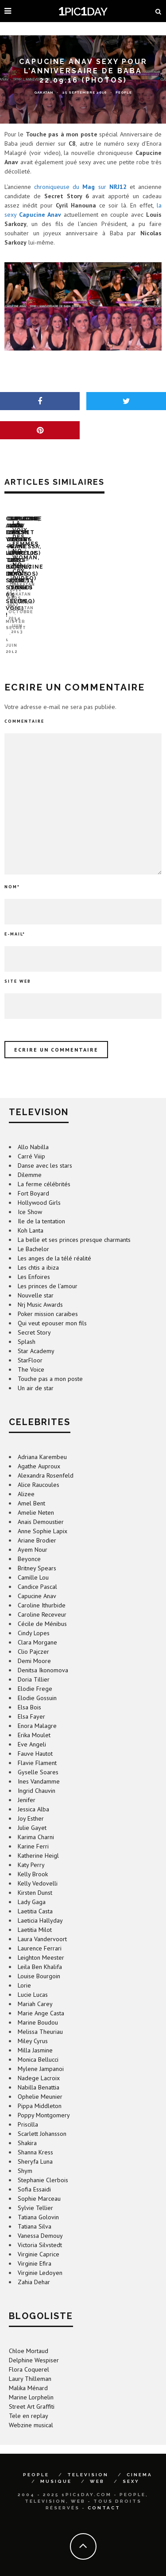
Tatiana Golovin (38, 2202)
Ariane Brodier (37, 1526)
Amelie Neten (36, 1498)
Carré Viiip (31, 1142)
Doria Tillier (34, 1665)
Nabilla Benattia (38, 2073)
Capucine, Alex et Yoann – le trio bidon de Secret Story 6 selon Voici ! (70, 624)
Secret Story (34, 1318)
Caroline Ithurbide (42, 1591)
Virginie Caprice (38, 2240)
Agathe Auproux (39, 1452)
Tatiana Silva (34, 2212)
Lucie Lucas (33, 1980)
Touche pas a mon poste (50, 1364)
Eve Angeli (32, 1730)
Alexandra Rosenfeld (45, 1461)
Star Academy (36, 1336)
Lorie (24, 1971)
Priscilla (28, 2110)
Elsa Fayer (31, 1702)
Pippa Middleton (40, 2091)
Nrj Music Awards (40, 1290)
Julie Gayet (32, 1813)
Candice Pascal (37, 1572)
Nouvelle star (36, 1281)
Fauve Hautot (35, 1739)
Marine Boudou (38, 2008)
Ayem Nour (32, 1535)
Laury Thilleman (30, 2364)
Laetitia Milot (35, 1915)
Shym (25, 2156)
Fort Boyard (33, 1179)
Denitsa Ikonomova (43, 1656)
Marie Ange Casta (41, 1999)
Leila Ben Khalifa (40, 1952)
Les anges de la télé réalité (54, 1244)
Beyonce (29, 1544)
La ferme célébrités (44, 1169)
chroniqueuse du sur (80, 187)
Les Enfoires (34, 1262)
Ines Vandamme (39, 1767)
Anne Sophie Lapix (42, 1516)
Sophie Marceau (39, 2184)
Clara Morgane (37, 1628)
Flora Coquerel (29, 2355)
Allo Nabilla (33, 1132)
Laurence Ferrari (40, 1934)
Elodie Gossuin (37, 1683)
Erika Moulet (34, 1720)
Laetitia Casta (35, 1897)
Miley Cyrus (33, 2026)
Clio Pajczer (33, 1637)
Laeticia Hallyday (40, 1906)
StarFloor (30, 1346)
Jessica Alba (33, 1795)
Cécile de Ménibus (42, 1609)
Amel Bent (31, 1489)
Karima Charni (36, 1822)
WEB (97, 2466)
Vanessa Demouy (40, 2221)
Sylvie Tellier (35, 2193)
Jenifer (26, 1785)
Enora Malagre (37, 1711)
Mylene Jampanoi (41, 2054)
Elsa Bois (29, 1693)
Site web (17, 966)
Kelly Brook (33, 1859)
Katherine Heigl (38, 1841)
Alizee (26, 1479)
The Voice (31, 1355)
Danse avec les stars (45, 1151)
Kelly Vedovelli (38, 1869)
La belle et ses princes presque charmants (74, 1225)
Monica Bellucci (38, 2045)
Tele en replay (28, 2401)
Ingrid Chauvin (36, 1776)
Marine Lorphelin (31, 2383)
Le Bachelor (33, 1234)
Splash (26, 1327)
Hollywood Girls (39, 1188)
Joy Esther (31, 1804)
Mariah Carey (35, 1989)
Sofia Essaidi (34, 2175)
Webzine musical (31, 2410)
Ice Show (30, 1197)
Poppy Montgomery (44, 2101)
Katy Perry (31, 1850)
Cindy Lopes (34, 1618)
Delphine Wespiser (34, 2346)
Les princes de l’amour (47, 1271)
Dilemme (30, 1160)
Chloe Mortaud (28, 2336)
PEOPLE (36, 2460)
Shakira (27, 2128)
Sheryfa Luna (35, 2147)
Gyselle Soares (38, 1757)
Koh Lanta (30, 1216)
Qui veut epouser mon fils (52, 1309)
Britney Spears (37, 1554)
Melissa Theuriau (40, 2017)
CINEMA (139, 2460)
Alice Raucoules (38, 1470)
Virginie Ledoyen (40, 2258)
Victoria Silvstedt (40, 2230)
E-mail (14, 919)
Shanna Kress (35, 2138)
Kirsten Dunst (35, 1878)
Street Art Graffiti (31, 2392)
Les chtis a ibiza (38, 1253)
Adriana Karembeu (42, 1442)
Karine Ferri (33, 1832)
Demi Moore (34, 1646)
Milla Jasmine (35, 2036)
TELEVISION (87, 2460)
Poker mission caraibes (48, 1299)
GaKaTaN (44, 92)
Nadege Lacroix (39, 2063)
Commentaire (24, 706)
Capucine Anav (37, 1581)
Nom (12, 872)
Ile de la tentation (41, 1207)
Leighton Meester (41, 1943)
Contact (104, 2493)
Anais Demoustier (41, 1507)
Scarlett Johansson (42, 2119)
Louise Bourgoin (39, 1961)
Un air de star (36, 1373)
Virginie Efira (34, 2249)
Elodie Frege (35, 1674)
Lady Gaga (32, 1887)
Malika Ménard (28, 2373)
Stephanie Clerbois (43, 2165)
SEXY (131, 2466)
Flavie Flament (37, 1748)
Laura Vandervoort (42, 1924)
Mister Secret (26, 637)
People (124, 92)
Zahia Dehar (34, 2267)
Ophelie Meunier (40, 2082)
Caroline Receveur (42, 1600)
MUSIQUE (56, 2466)
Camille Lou (33, 1563)
